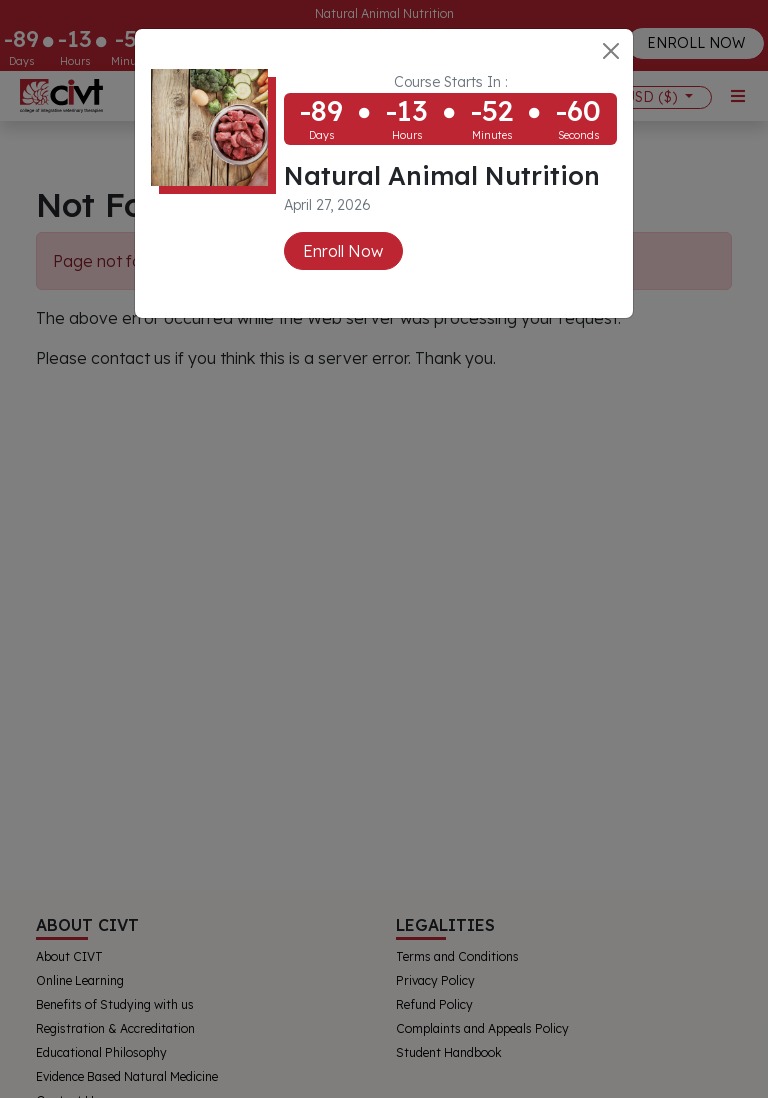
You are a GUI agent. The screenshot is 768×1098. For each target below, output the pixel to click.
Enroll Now (343, 251)
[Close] (611, 51)
